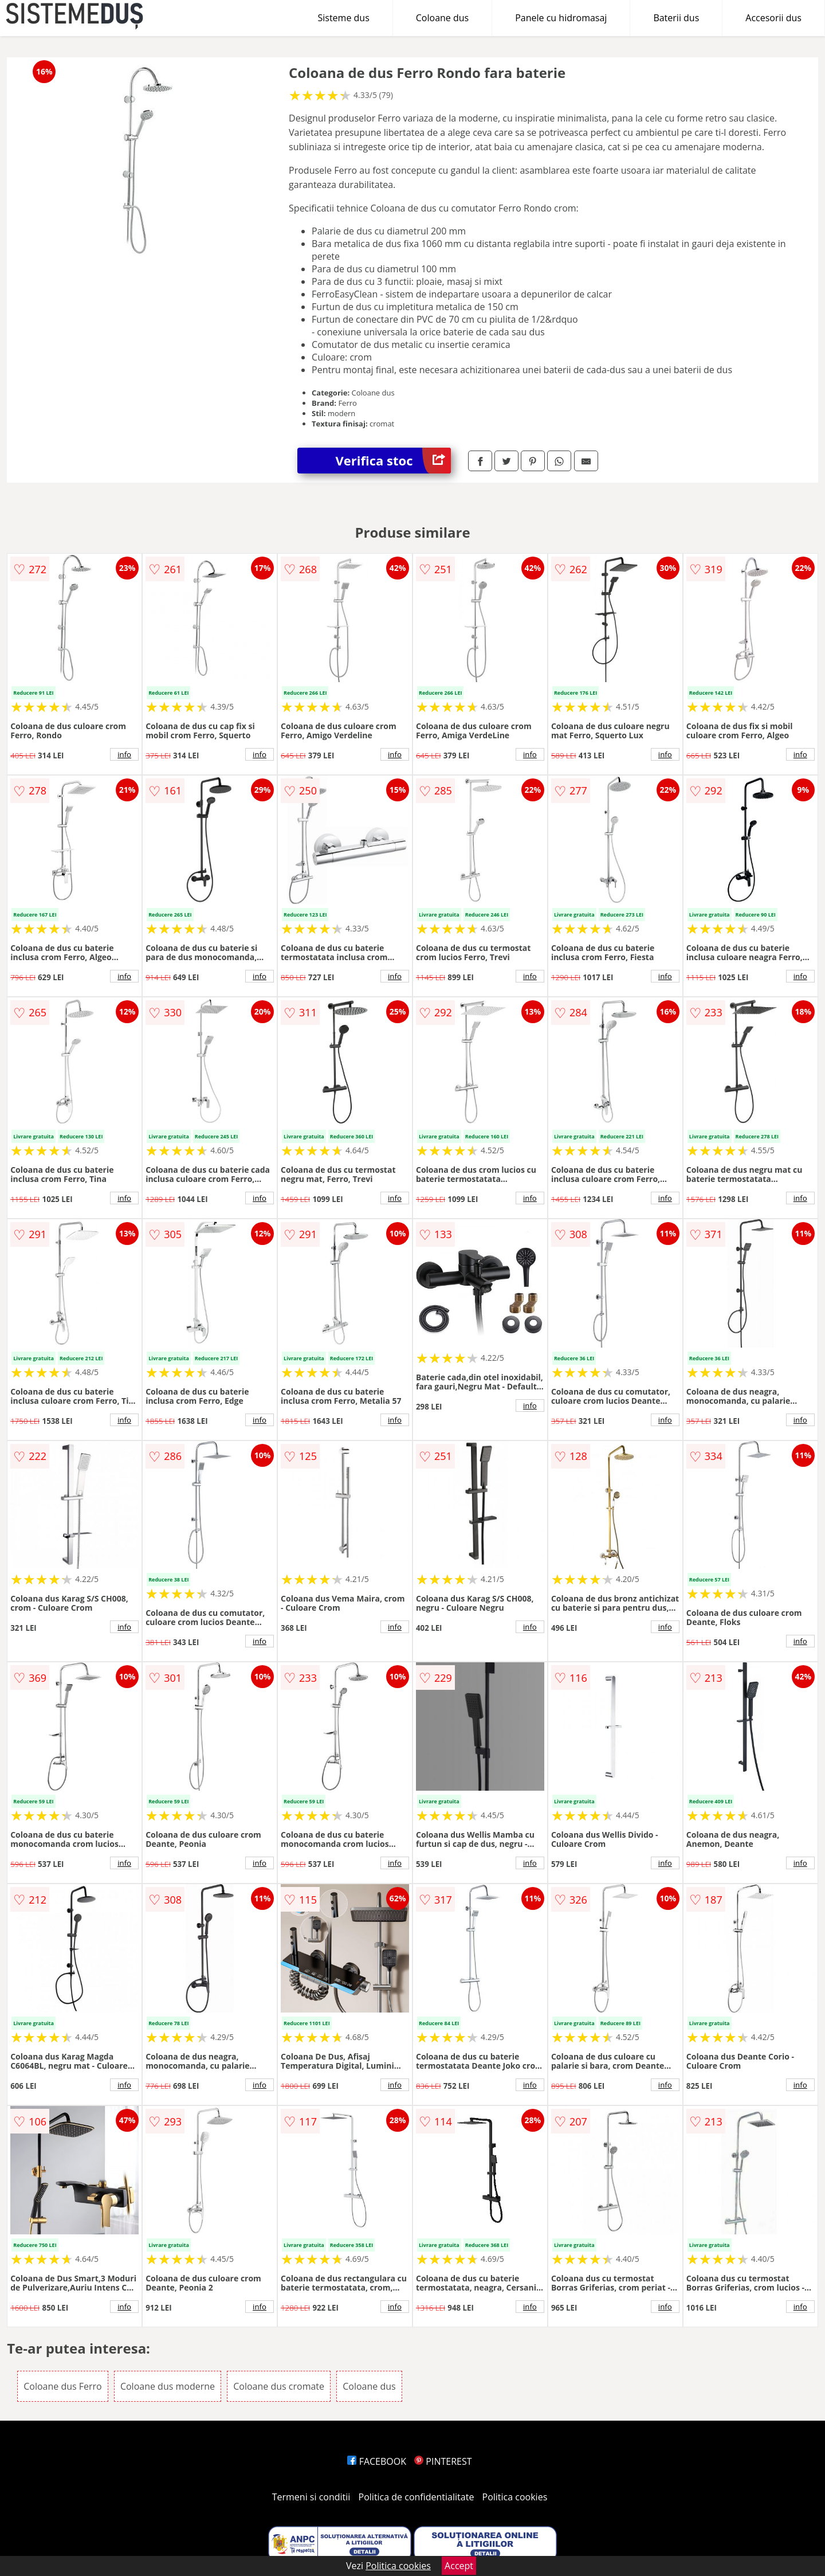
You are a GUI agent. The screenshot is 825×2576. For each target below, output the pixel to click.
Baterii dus (676, 17)
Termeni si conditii (311, 2497)
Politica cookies (515, 2497)
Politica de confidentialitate (416, 2497)
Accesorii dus (773, 17)
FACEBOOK (376, 2461)
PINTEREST (443, 2461)
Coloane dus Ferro (62, 2386)
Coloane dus (442, 17)
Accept (459, 2565)
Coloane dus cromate (278, 2386)
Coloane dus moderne (167, 2386)
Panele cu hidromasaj (561, 17)
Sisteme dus (343, 17)
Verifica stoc (393, 460)
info (124, 754)
